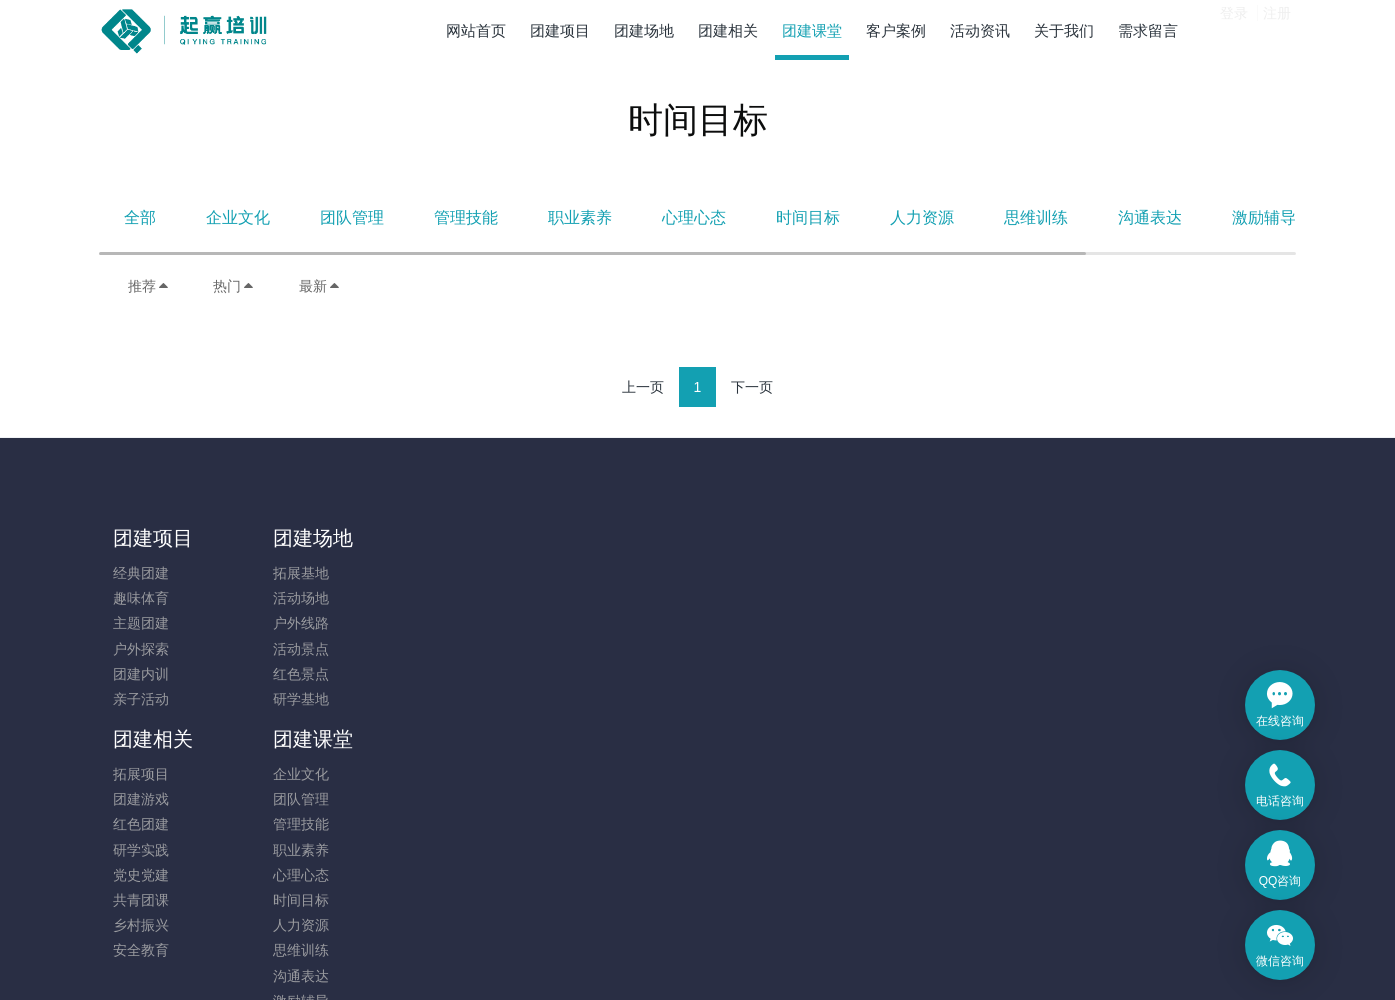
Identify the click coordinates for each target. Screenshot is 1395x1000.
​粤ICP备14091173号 (698, 931)
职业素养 (580, 217)
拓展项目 (440, 573)
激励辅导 (1264, 217)
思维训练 (1036, 217)
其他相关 (589, 850)
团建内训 (141, 674)
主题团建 (141, 623)
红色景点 (290, 674)
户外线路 (290, 623)
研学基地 (290, 699)
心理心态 (694, 217)
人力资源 (922, 217)
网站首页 (476, 30)
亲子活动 (141, 699)
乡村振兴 (440, 724)
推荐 (149, 286)
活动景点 (290, 649)
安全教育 (440, 749)
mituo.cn (817, 957)
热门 (234, 286)
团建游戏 (440, 598)
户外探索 (141, 649)
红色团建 (440, 623)
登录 (1234, 29)
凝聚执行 (589, 825)
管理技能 (466, 217)
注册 (1277, 29)
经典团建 (141, 573)
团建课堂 (601, 538)
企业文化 (238, 217)
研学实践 (440, 649)
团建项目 (153, 538)
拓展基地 (290, 573)
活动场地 (290, 598)
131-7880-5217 (1091, 583)
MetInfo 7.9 (665, 957)
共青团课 (440, 699)
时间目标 (808, 217)
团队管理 (352, 217)
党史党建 (440, 674)
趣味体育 (141, 598)
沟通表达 (1150, 217)
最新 (320, 286)
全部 (140, 217)
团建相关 (452, 538)
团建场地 (302, 538)
